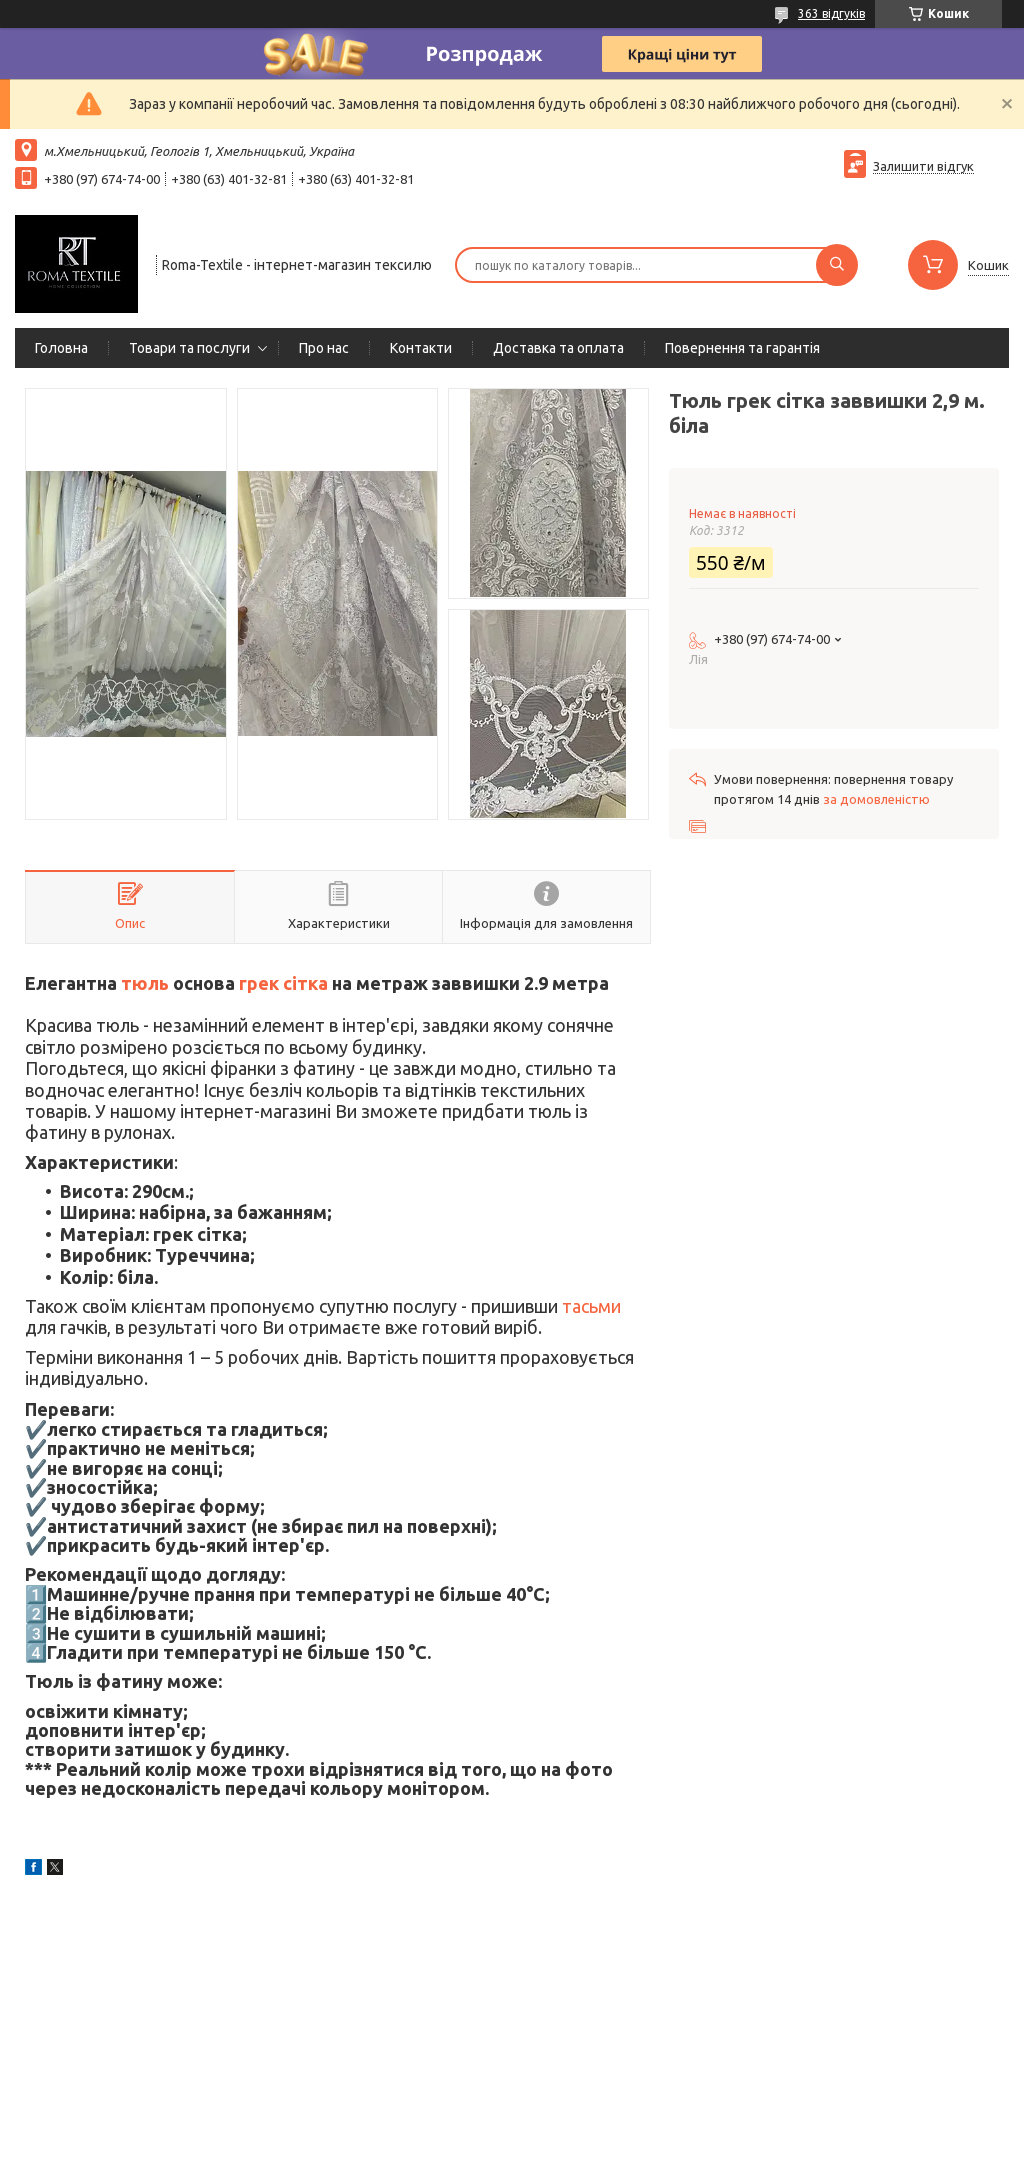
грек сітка (283, 983)
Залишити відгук (923, 166)
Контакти (421, 348)
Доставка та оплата (558, 348)
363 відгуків (831, 13)
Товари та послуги (189, 348)
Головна (61, 348)
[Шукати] (837, 265)
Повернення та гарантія (742, 348)
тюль (145, 983)
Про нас (324, 348)
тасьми (591, 1306)
